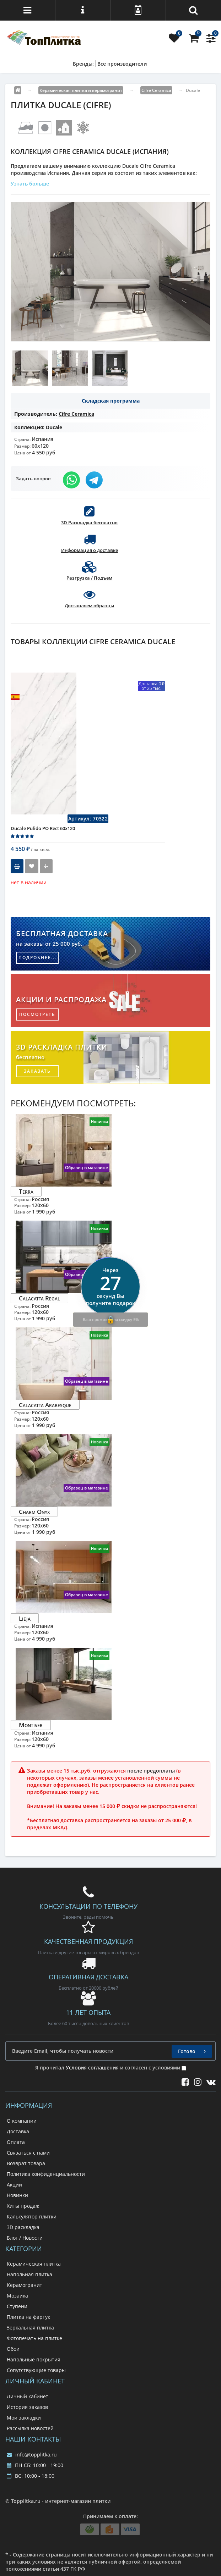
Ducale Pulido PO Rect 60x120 (43, 828)
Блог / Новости (25, 2237)
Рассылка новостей (30, 2428)
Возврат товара (26, 2163)
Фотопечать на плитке (34, 2338)
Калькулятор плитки (31, 2216)
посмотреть (37, 1014)
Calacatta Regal (39, 1298)
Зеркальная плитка (30, 2327)
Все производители (122, 63)
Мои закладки (24, 2417)
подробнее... (37, 958)
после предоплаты (151, 1770)
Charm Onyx (34, 1511)
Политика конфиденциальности (46, 2174)
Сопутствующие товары (36, 2370)
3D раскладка (23, 2227)
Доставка (18, 2131)
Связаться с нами (28, 2152)
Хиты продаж (23, 2205)
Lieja (25, 1618)
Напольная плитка (29, 2274)
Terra (26, 1191)
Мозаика (17, 2295)
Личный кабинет (27, 2396)
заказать (37, 1071)
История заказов (27, 2407)
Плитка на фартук (28, 2317)
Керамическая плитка (34, 2263)
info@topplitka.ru (32, 2454)
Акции (14, 2184)
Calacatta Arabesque (45, 1404)
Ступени (17, 2306)
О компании (22, 2120)
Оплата (16, 2142)
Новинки (17, 2195)
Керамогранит (24, 2285)
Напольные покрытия (33, 2359)
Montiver (31, 1725)
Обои (13, 2348)
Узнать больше (30, 183)
